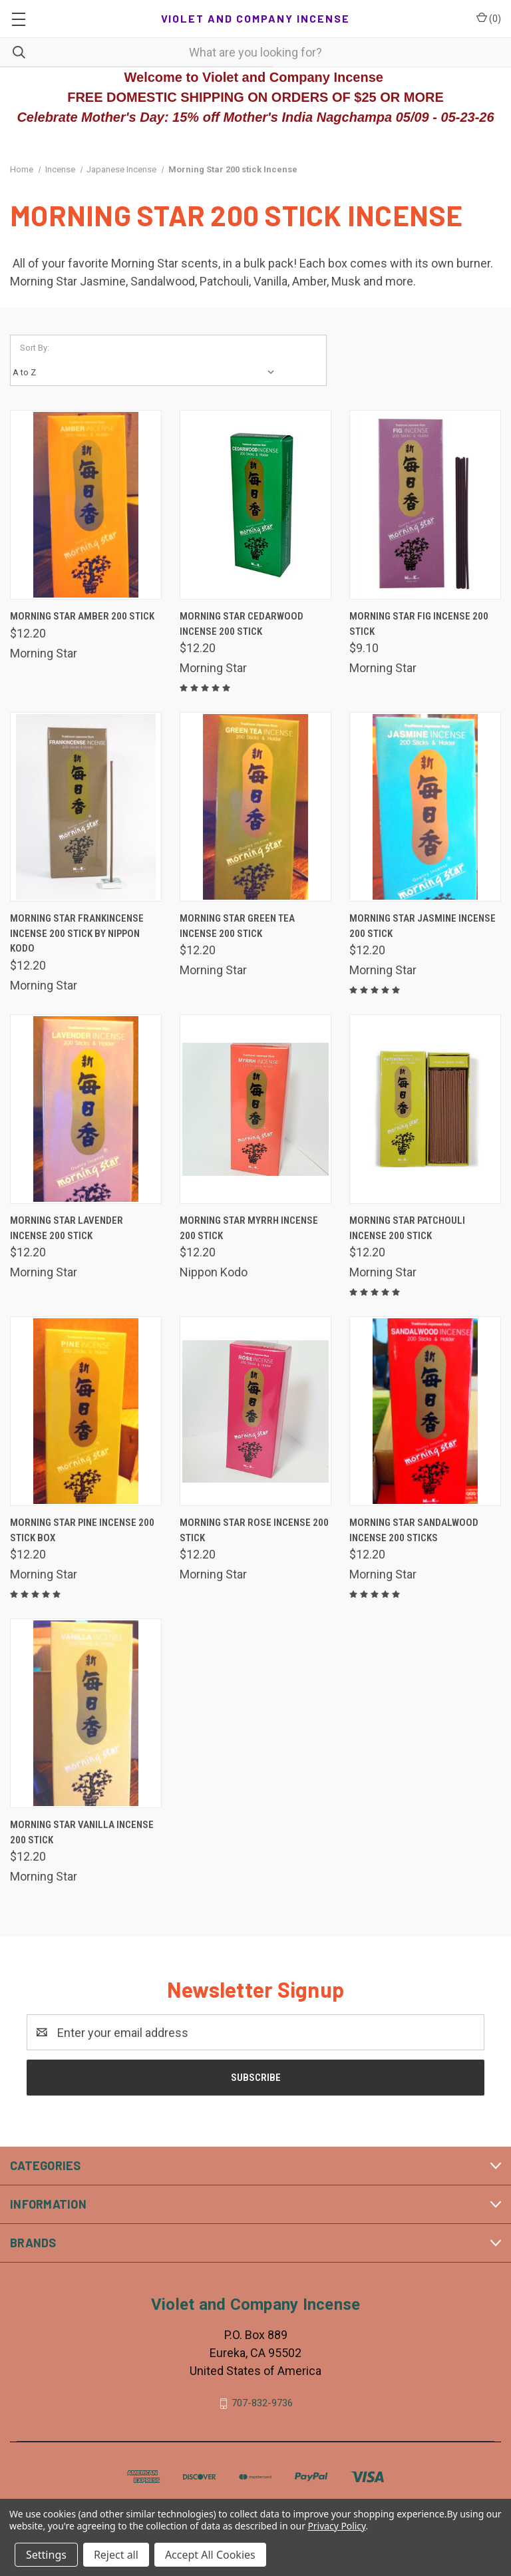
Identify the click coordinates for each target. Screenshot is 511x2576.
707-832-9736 (262, 2403)
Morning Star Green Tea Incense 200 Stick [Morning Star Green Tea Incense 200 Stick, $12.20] (237, 926)
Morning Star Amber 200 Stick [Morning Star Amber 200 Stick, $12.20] (82, 616)
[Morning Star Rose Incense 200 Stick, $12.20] (255, 1411)
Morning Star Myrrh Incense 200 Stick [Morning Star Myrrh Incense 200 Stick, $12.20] (249, 1228)
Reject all (116, 2554)
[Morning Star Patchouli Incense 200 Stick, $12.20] (425, 1109)
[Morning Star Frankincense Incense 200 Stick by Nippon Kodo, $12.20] (86, 807)
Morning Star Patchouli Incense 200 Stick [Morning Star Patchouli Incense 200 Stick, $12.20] (407, 1228)
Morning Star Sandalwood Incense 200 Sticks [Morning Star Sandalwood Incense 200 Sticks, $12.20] (413, 1530)
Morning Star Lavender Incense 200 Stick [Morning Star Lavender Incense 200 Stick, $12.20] (66, 1228)
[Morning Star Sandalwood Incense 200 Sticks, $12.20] (425, 1411)
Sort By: (34, 348)
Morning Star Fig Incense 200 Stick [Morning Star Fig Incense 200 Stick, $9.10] (418, 624)
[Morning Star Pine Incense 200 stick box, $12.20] (86, 1411)
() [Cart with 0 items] (488, 18)
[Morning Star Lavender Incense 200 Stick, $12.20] (86, 1109)
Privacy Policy (336, 2525)
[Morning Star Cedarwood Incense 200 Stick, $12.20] (255, 505)
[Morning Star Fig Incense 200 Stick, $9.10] (425, 505)
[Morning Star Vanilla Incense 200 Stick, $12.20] (86, 1713)
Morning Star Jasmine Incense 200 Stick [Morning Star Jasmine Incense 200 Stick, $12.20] (422, 926)
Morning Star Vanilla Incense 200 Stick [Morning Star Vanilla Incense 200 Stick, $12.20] (82, 1832)
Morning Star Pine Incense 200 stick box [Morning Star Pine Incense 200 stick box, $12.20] (82, 1530)
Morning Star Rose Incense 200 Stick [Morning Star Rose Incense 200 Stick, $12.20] (254, 1530)
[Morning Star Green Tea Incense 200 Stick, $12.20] (255, 807)
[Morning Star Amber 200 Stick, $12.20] (86, 505)
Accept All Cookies (210, 2554)
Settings (46, 2554)
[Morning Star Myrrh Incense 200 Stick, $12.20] (255, 1109)
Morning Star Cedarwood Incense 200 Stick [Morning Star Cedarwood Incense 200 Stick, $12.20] (241, 624)
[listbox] (147, 372)
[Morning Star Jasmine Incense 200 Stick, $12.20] (425, 807)
